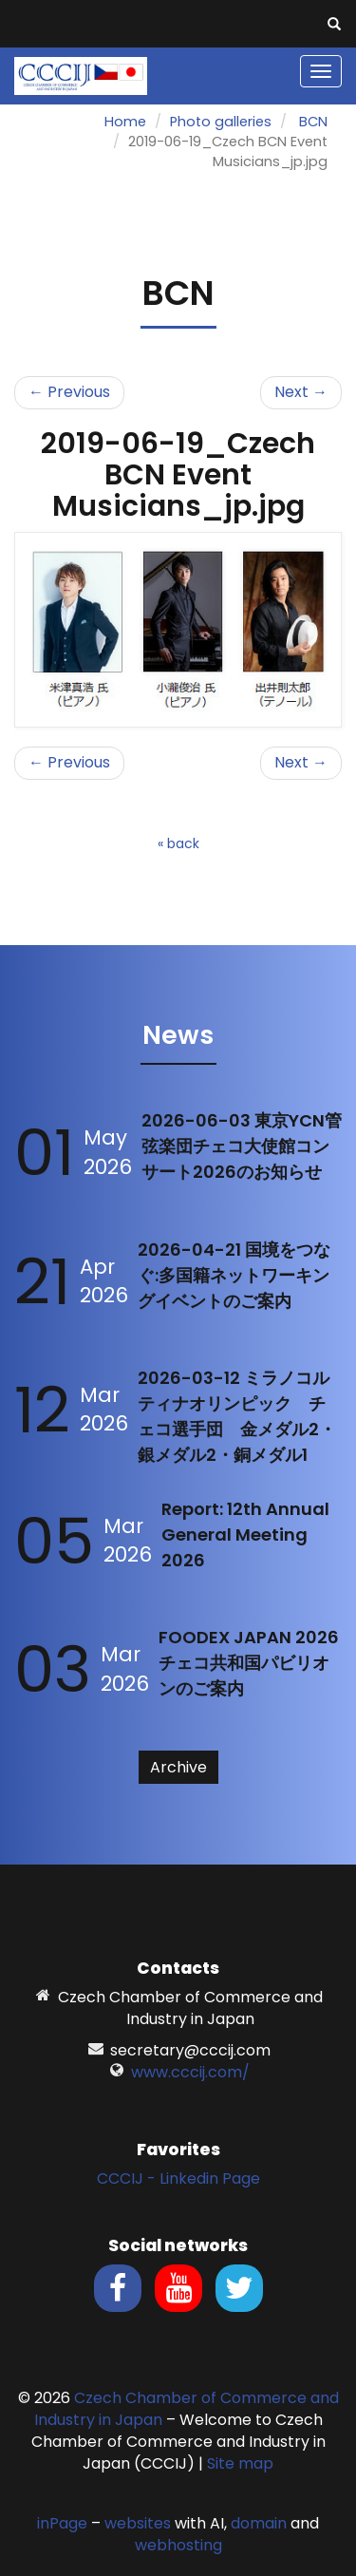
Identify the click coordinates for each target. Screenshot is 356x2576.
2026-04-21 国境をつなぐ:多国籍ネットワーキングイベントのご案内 (234, 1275)
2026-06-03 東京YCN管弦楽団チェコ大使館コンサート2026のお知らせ (241, 1146)
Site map (240, 2463)
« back (178, 843)
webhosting (178, 2545)
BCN (313, 121)
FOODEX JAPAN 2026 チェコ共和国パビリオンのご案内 (249, 1662)
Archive (178, 1767)
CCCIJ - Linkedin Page (178, 2178)
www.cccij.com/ (190, 2072)
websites (137, 2523)
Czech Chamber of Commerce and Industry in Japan (186, 2409)
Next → (301, 392)
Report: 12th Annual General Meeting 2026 (245, 1534)
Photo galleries (221, 121)
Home (125, 121)
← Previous (69, 392)
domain (259, 2523)
